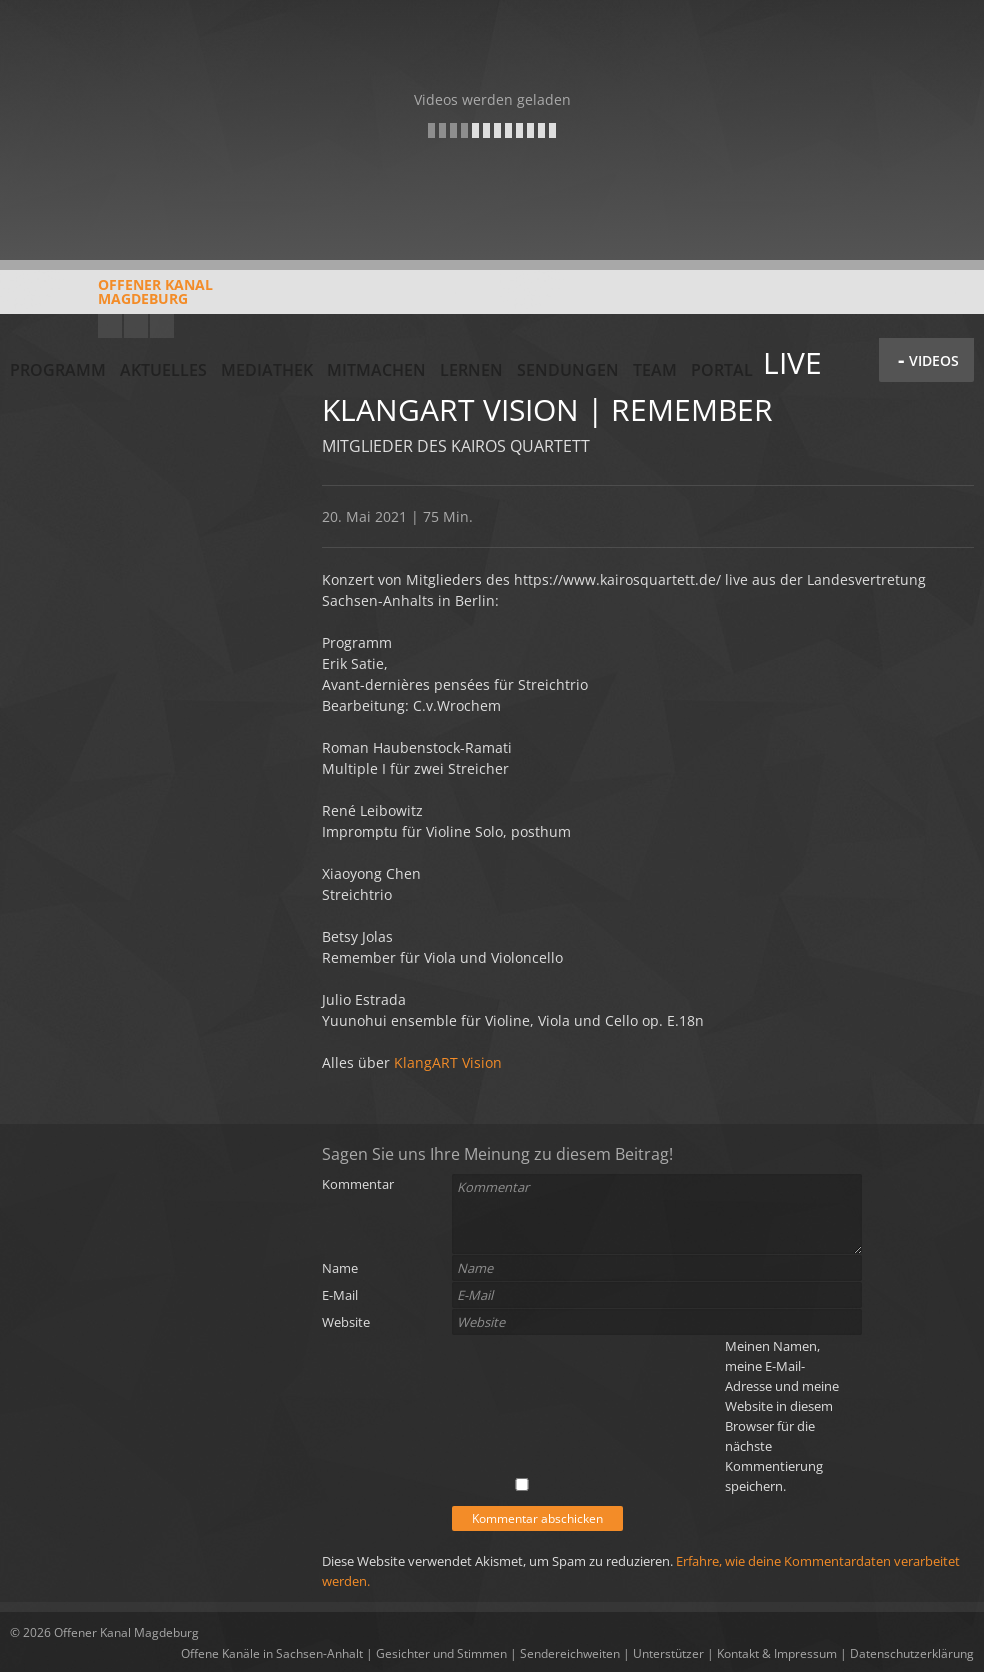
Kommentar (358, 1184)
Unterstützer (668, 1653)
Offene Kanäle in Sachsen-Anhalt (272, 1653)
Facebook (136, 326)
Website (346, 1322)
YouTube (110, 326)
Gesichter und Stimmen (441, 1653)
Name (340, 1268)
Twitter (162, 326)
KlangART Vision (446, 1062)
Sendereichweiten (570, 1653)
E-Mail (340, 1295)
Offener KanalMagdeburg (111, 299)
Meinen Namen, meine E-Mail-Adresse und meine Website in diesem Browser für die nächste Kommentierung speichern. (782, 1416)
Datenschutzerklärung (912, 1653)
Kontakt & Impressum (777, 1653)
